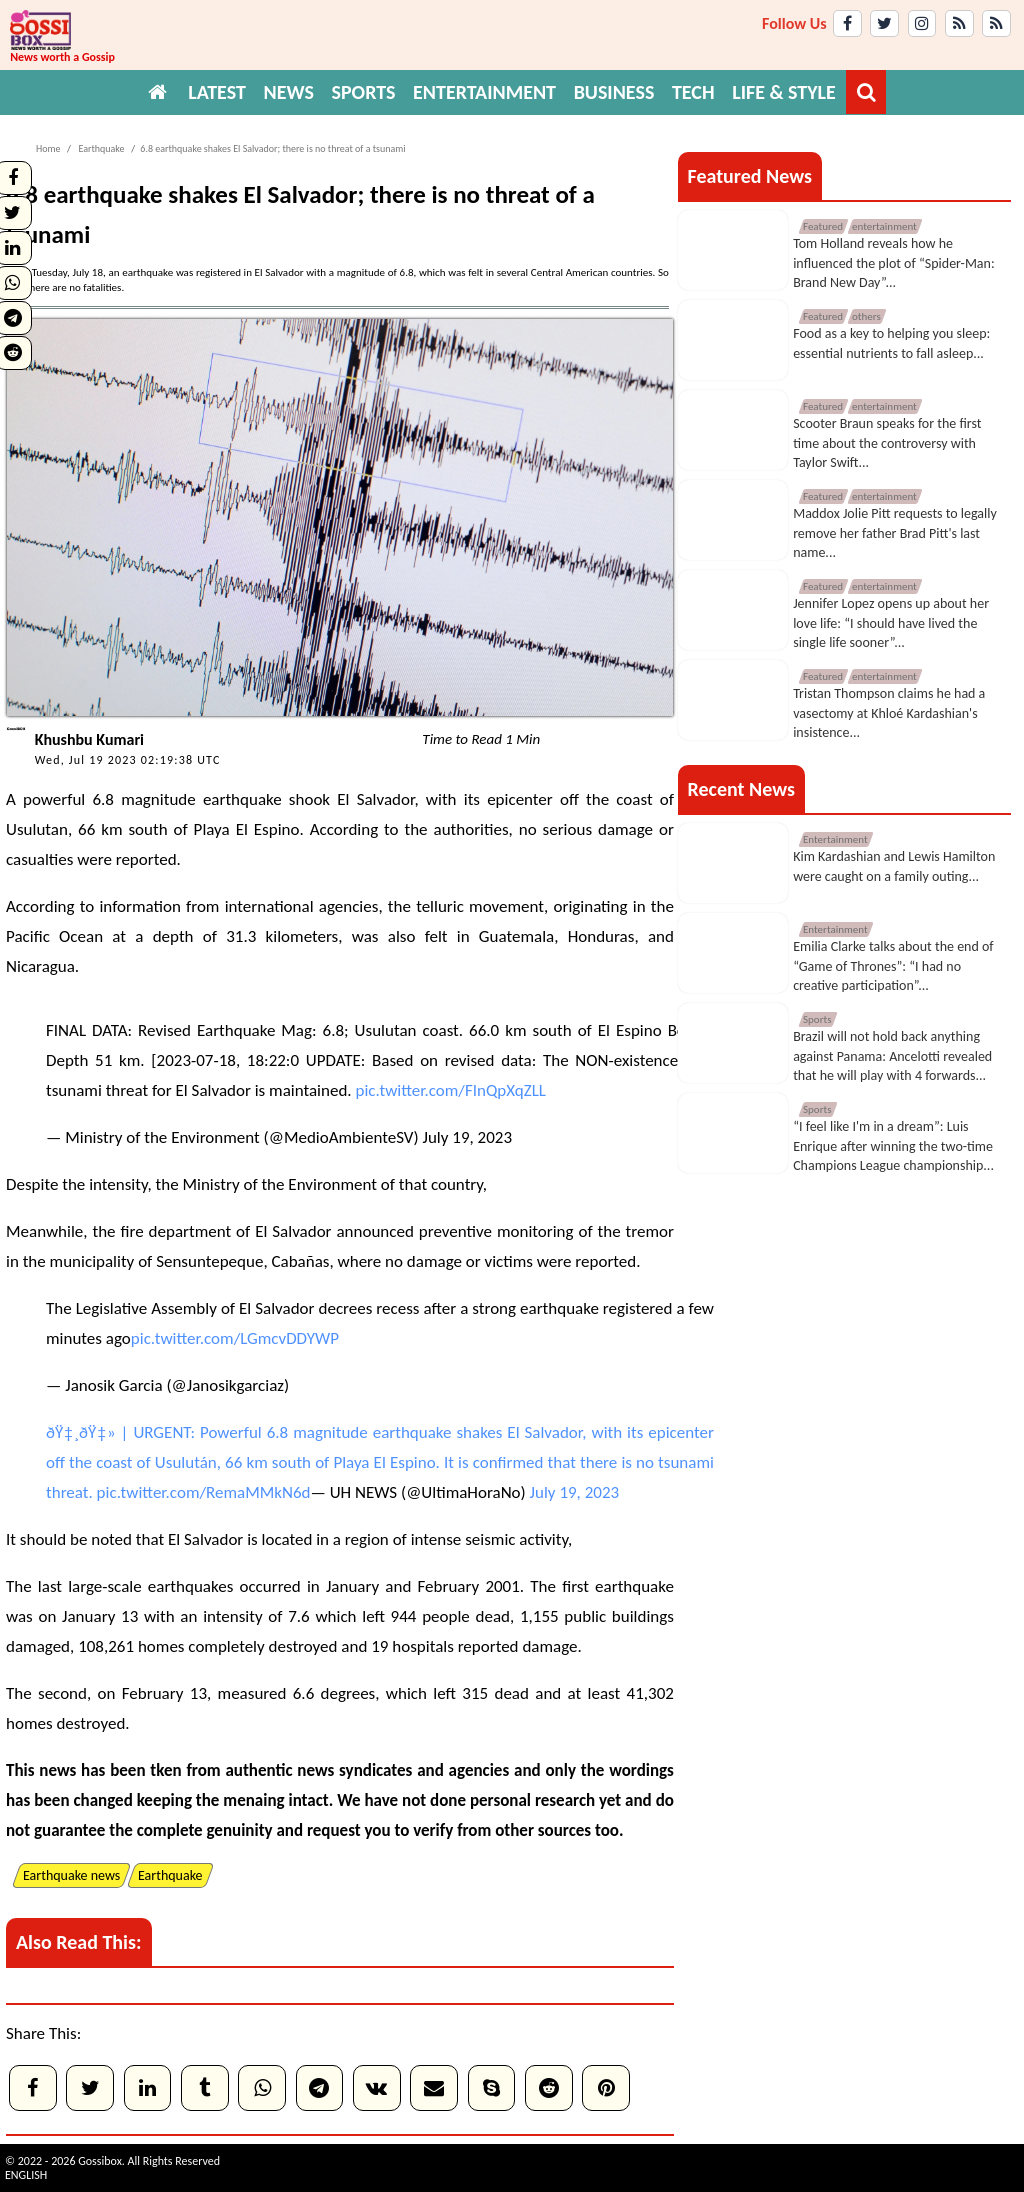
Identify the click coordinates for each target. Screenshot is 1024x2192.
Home (48, 148)
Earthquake (100, 148)
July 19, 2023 (468, 1137)
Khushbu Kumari (89, 739)
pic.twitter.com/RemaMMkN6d (204, 1492)
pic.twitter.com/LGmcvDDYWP (235, 1338)
